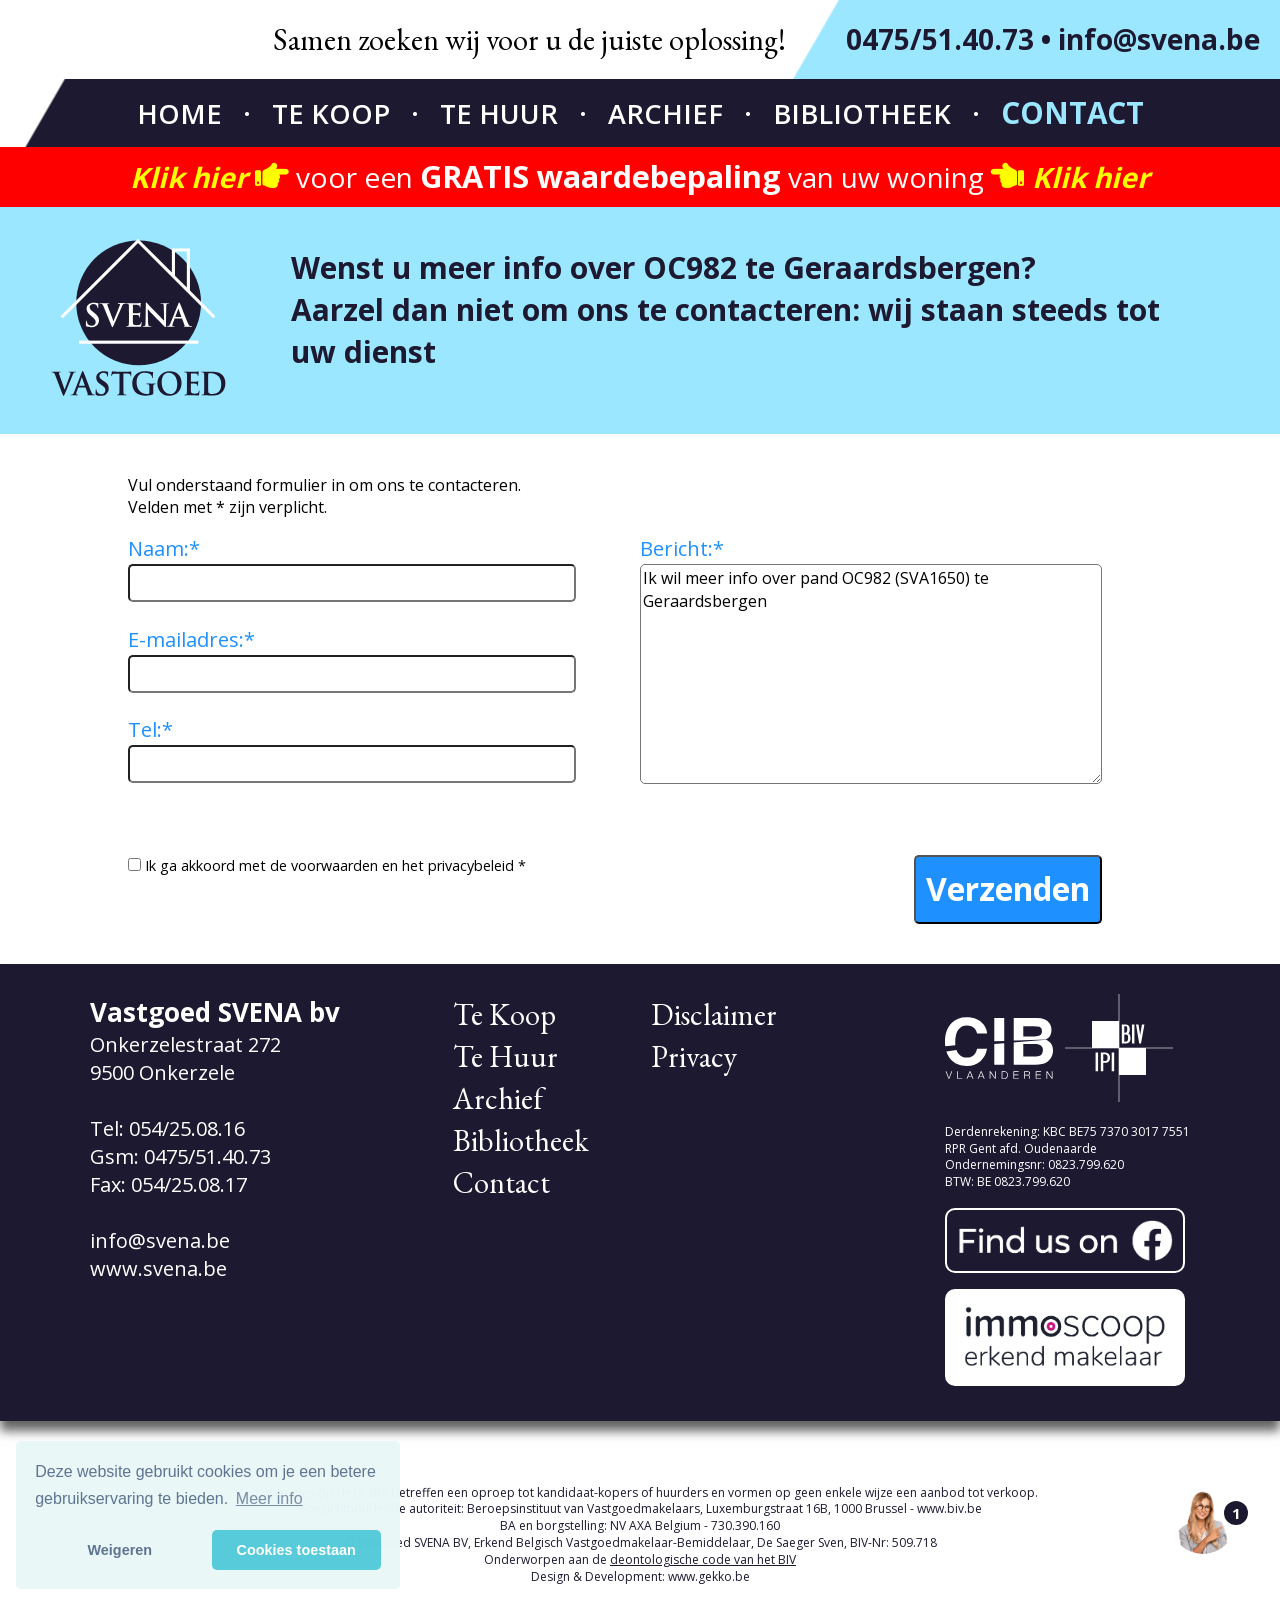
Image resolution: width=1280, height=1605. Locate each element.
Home (179, 113)
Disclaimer (714, 1014)
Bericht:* (682, 548)
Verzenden (1008, 888)
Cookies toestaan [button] (296, 1550)
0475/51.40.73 (940, 39)
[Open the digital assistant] (1203, 1522)
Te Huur (499, 113)
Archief (665, 113)
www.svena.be (158, 1268)
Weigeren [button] (120, 1550)
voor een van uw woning (640, 177)
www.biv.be (949, 1508)
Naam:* (164, 548)
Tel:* (150, 729)
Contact (1072, 112)
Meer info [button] (269, 1498)
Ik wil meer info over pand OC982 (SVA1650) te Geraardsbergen (871, 674)
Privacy (694, 1056)
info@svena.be (1159, 39)
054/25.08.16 (187, 1128)
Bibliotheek (862, 113)
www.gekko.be (709, 1576)
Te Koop (331, 113)
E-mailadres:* (191, 639)
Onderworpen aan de (640, 1559)
